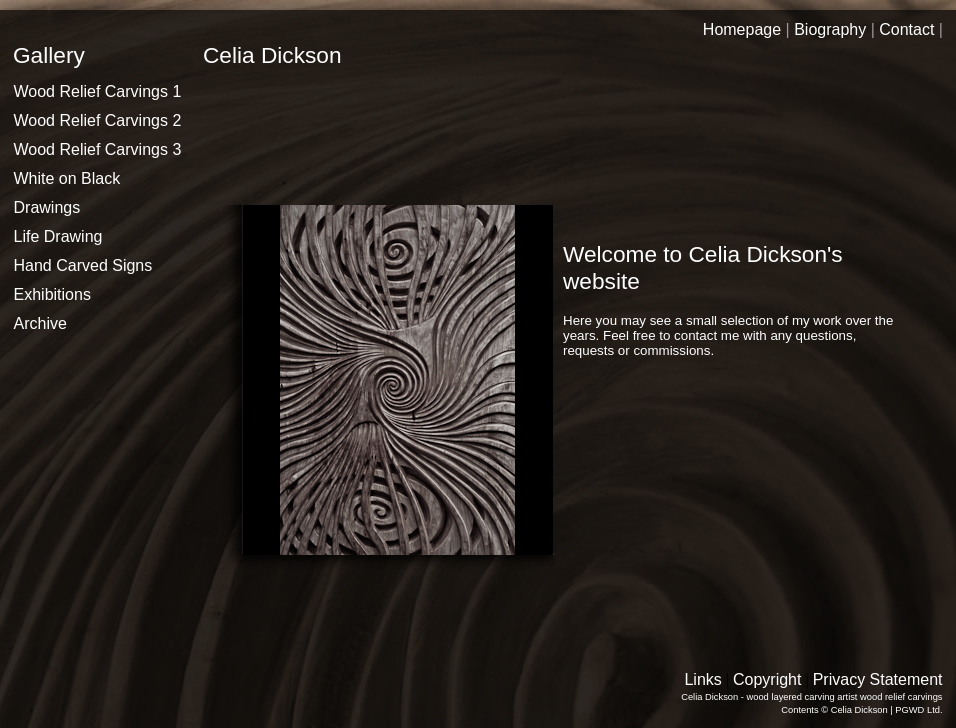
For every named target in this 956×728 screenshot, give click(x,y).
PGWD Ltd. (918, 710)
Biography (830, 29)
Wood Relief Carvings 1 (98, 91)
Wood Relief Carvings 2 (98, 120)
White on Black (67, 178)
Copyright (767, 679)
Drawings (47, 207)
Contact (906, 29)
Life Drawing (58, 236)
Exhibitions (52, 294)
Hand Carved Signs (83, 265)
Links (702, 679)
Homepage (742, 29)
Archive (40, 323)
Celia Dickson (859, 710)
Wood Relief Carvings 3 (98, 149)
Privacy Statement (878, 679)
